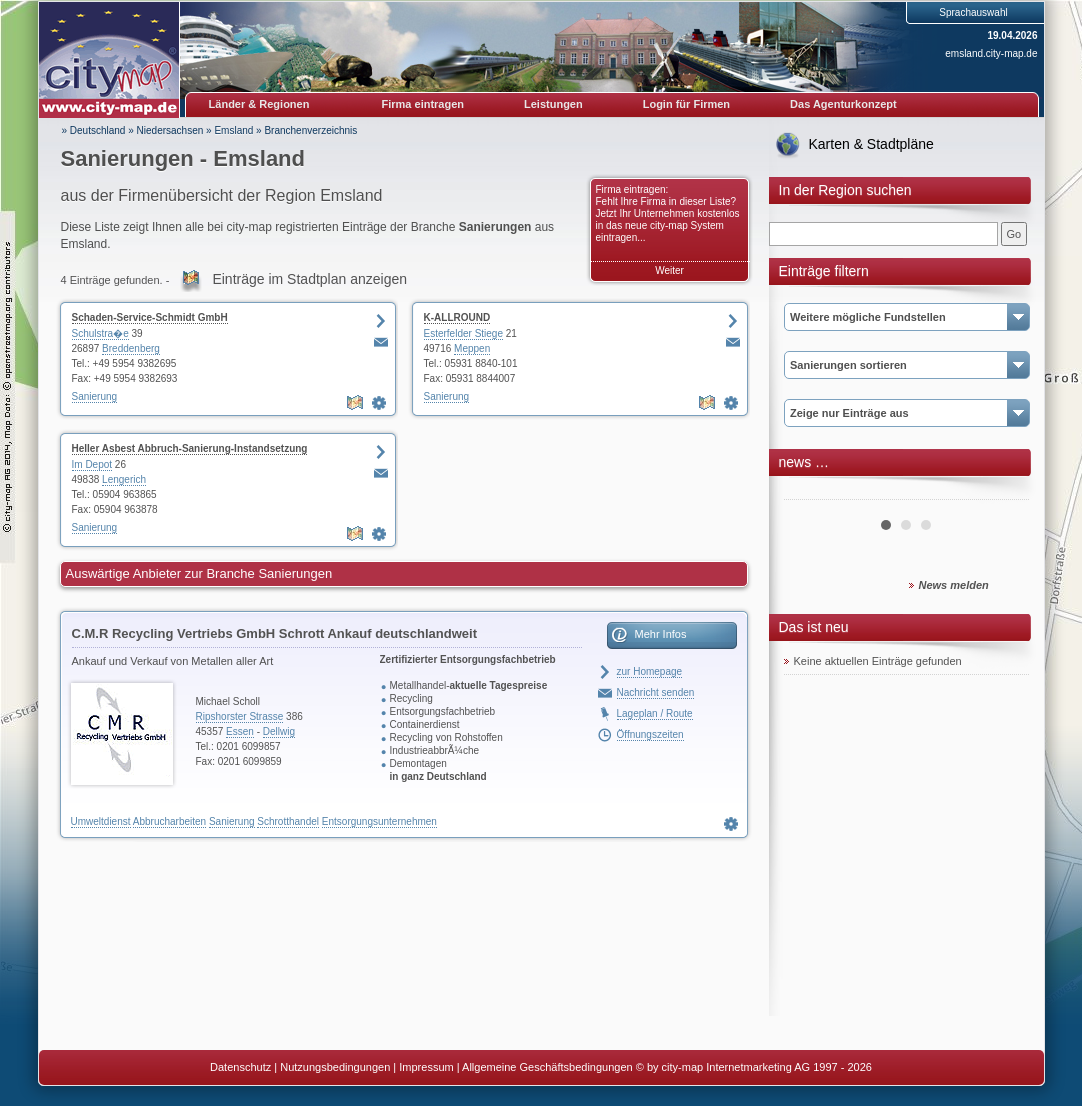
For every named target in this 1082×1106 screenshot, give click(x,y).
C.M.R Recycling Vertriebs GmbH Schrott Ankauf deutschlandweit (274, 633)
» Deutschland (94, 130)
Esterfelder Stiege (464, 333)
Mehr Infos (661, 634)
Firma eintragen (423, 104)
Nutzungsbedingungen (335, 1067)
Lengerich (124, 479)
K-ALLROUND (457, 317)
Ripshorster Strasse (240, 716)
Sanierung (95, 396)
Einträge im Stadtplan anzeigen (309, 279)
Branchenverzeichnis (310, 130)
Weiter (669, 270)
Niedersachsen (170, 130)
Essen (240, 731)
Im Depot (92, 464)
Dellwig (279, 731)
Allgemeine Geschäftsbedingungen (547, 1067)
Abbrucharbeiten (169, 821)
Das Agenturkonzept (843, 104)
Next (1003, 492)
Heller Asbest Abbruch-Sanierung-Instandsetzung (190, 448)
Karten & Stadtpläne (871, 144)
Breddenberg (131, 348)
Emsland (233, 130)
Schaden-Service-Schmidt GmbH (150, 317)
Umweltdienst (101, 821)
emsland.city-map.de (991, 53)
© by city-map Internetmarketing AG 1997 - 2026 (754, 1067)
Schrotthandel (288, 821)
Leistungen (553, 104)
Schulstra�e (100, 333)
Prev (810, 492)
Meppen (472, 348)
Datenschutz (240, 1067)
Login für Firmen (686, 104)
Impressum (426, 1067)
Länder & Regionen (259, 104)
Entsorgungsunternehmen (379, 821)
